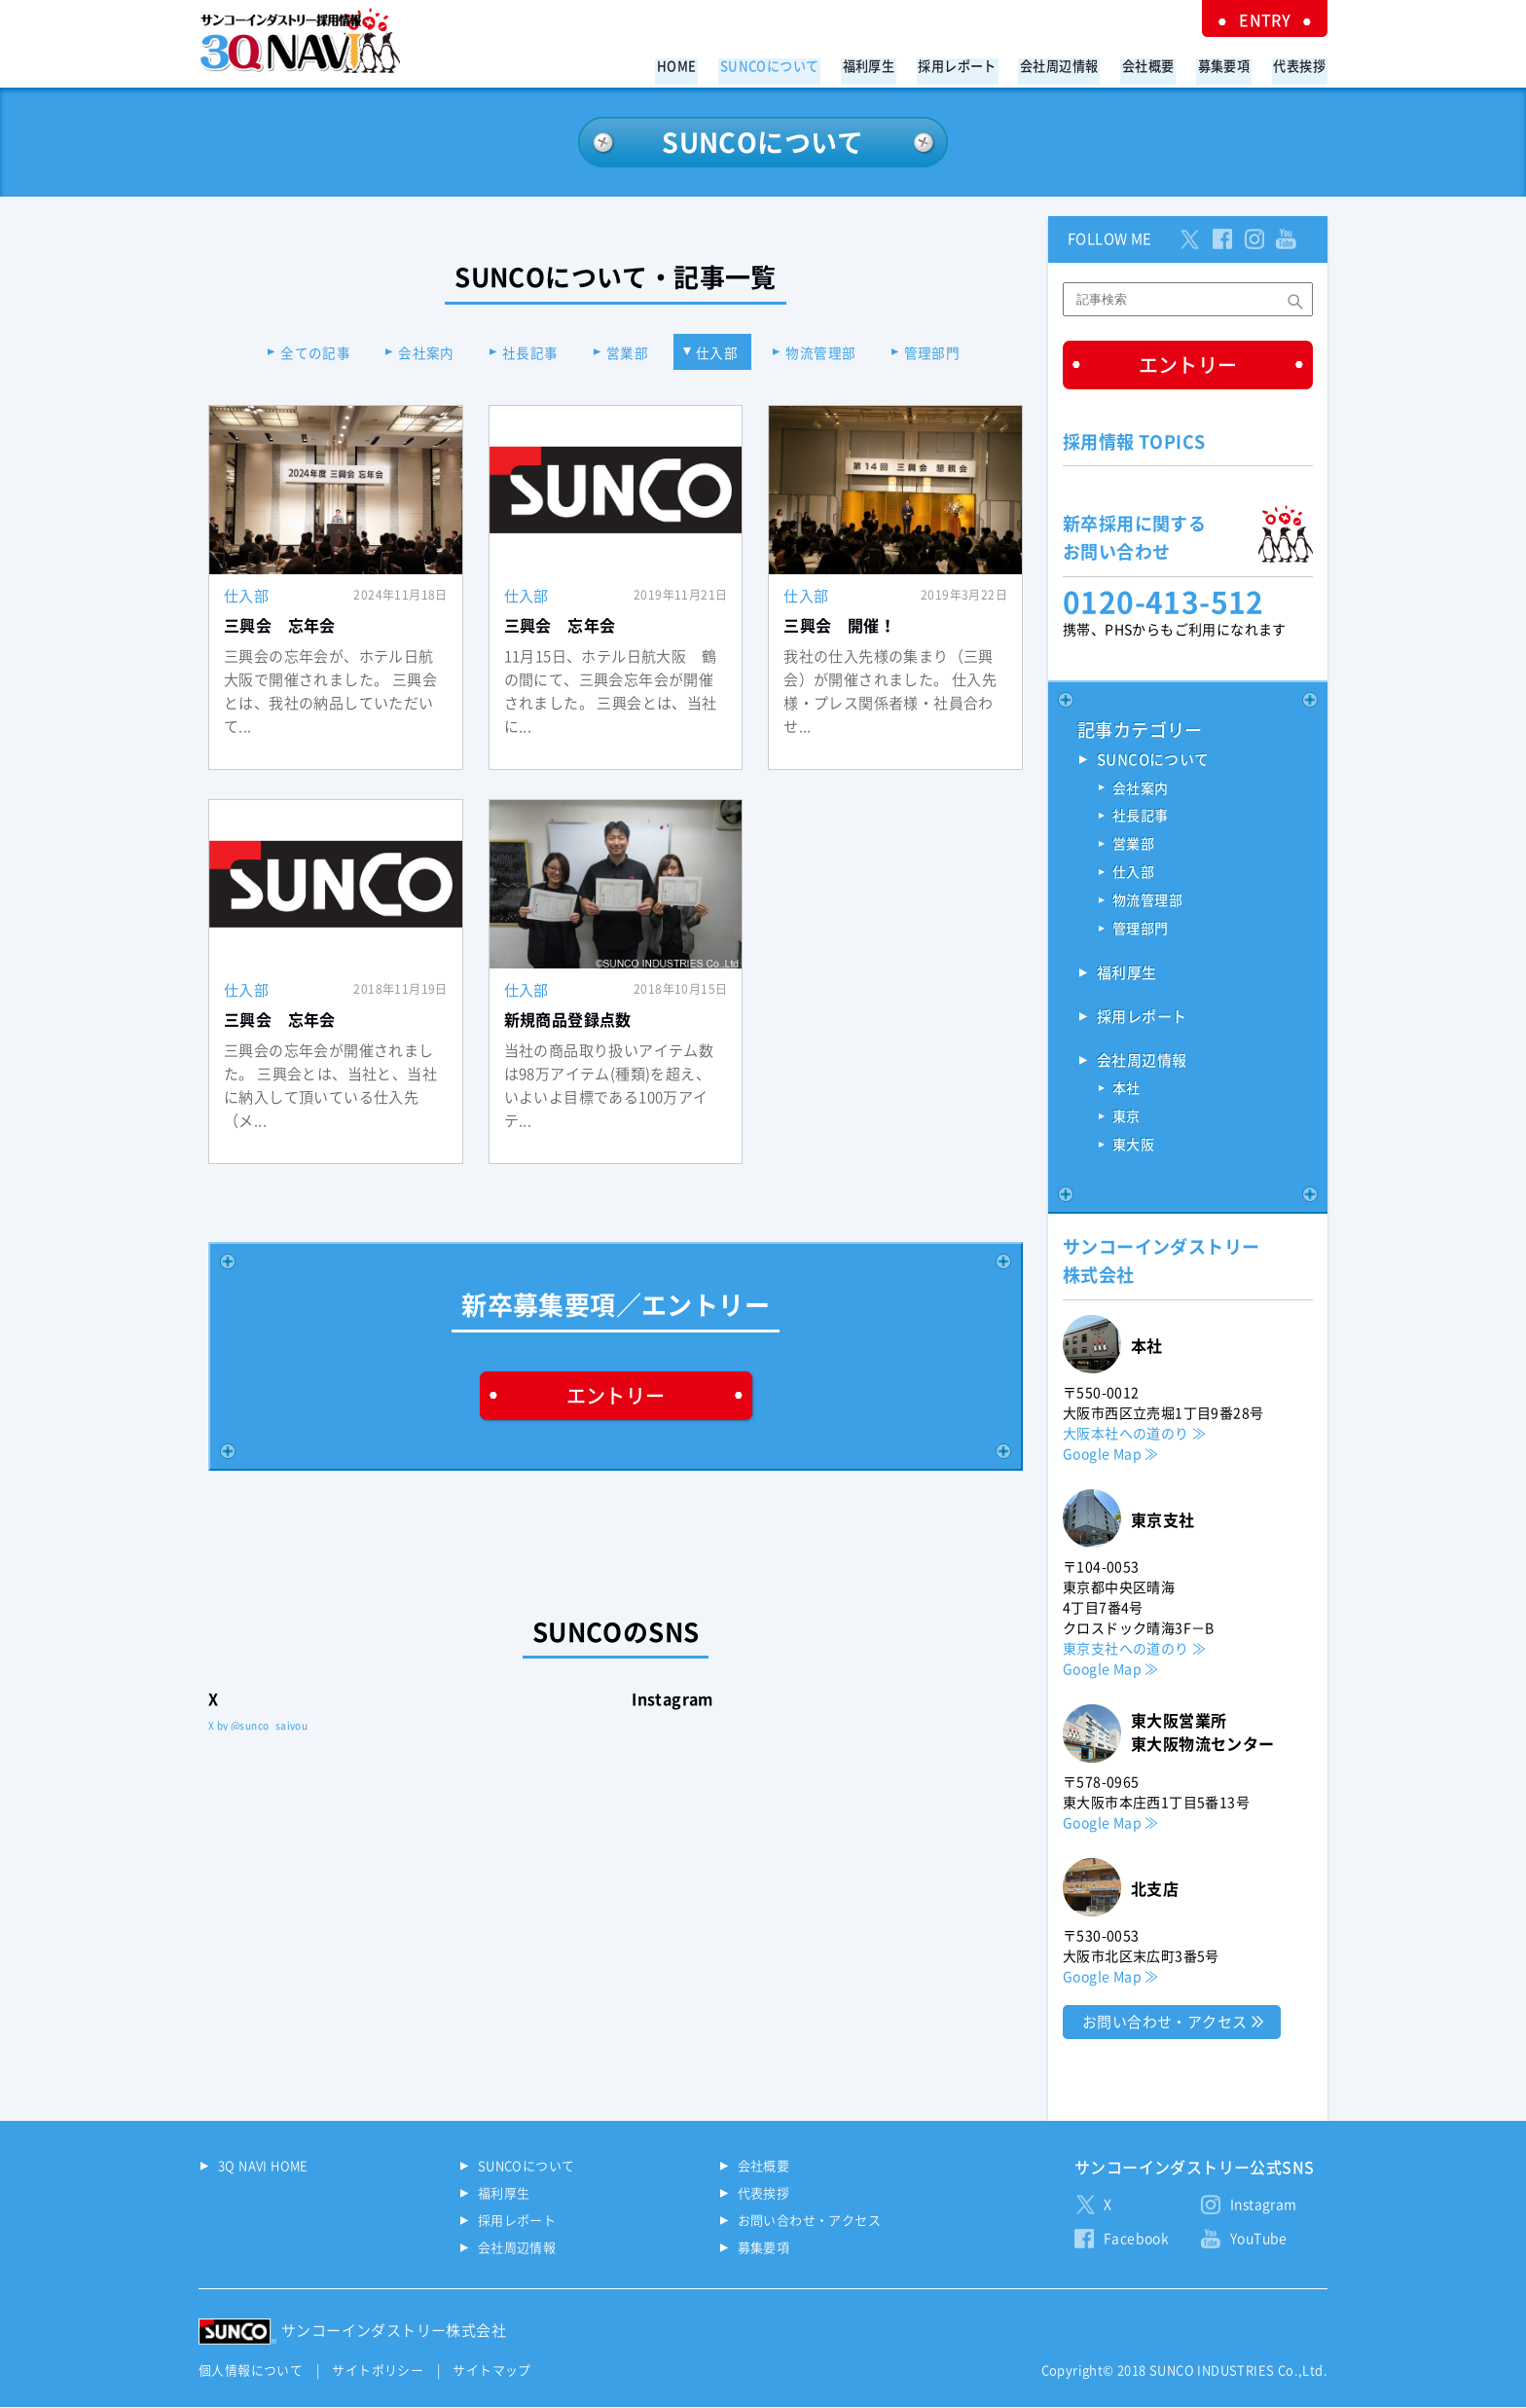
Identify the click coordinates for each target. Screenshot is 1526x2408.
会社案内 (420, 353)
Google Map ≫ (1111, 1455)
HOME (705, 64)
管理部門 (942, 353)
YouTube (1259, 2240)
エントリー (616, 1395)
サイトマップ (491, 2372)
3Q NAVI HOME (263, 2168)
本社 (1126, 1091)
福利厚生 (889, 64)
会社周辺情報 (1072, 64)
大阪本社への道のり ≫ (1134, 1434)
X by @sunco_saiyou (258, 1727)
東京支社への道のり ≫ (1134, 1650)
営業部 (627, 353)
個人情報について (251, 2372)
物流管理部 (827, 353)
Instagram (1263, 2206)
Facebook (1136, 2240)
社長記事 (527, 353)
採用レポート (974, 64)
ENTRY (1268, 19)
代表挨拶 (1301, 64)
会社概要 (1157, 64)
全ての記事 (307, 353)
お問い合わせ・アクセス (1164, 2023)
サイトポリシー (377, 2372)
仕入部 (721, 353)
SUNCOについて (794, 64)
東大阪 (1133, 1147)
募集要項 (1229, 64)
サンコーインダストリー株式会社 (393, 2332)
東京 (1126, 1119)
